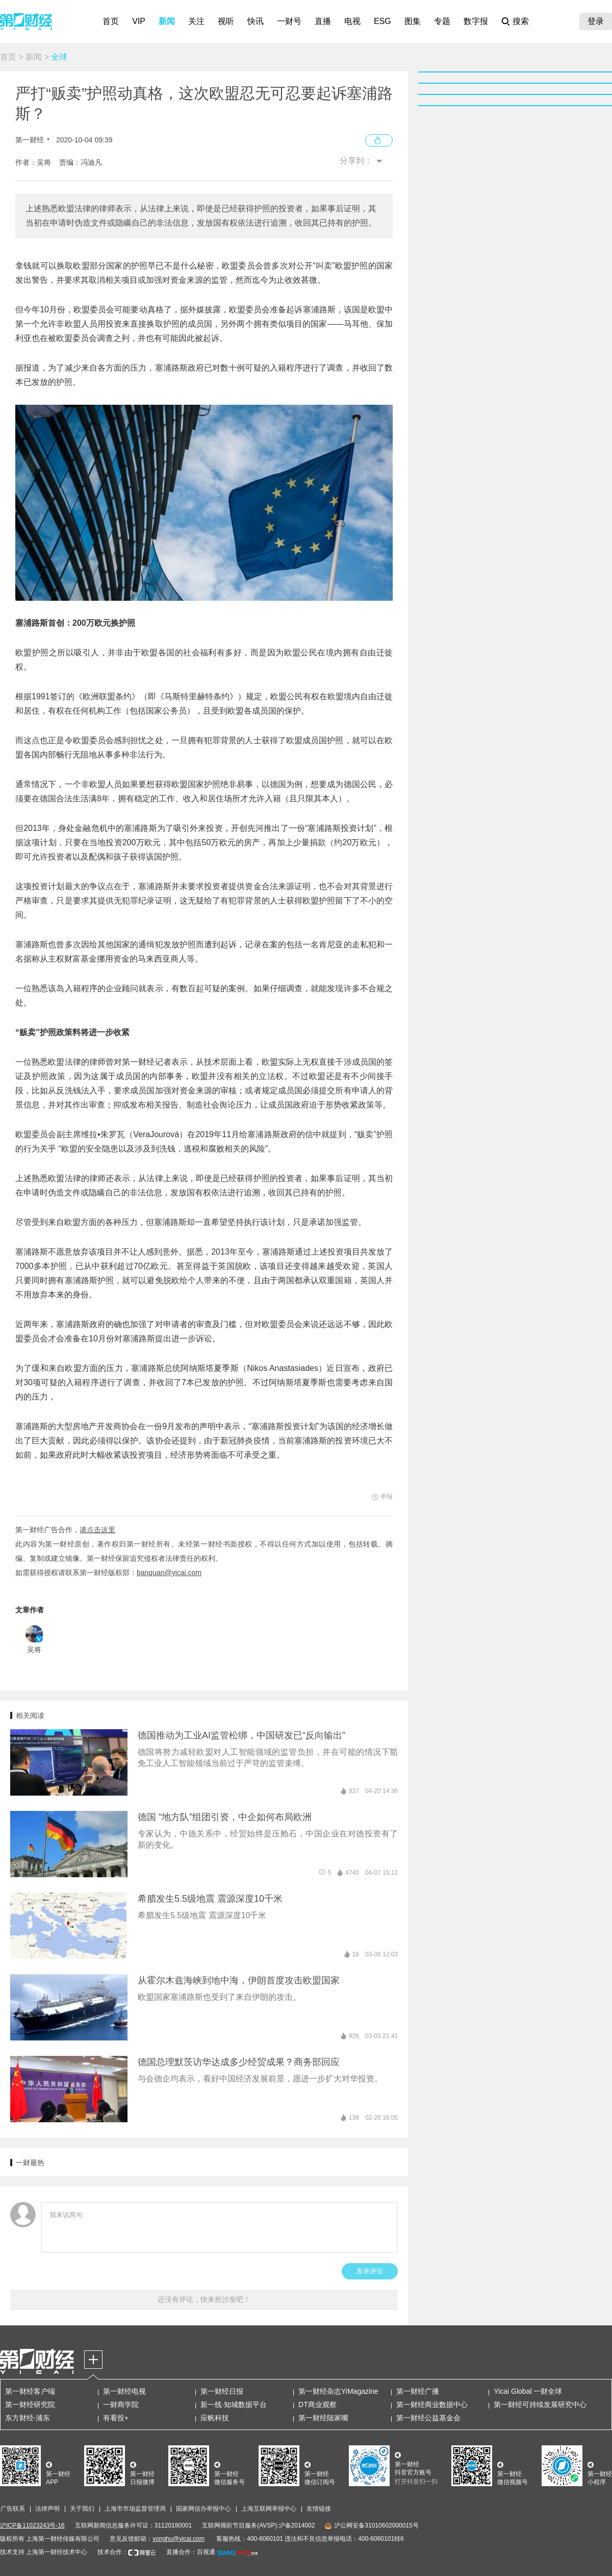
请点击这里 (97, 1530)
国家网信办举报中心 (203, 2508)
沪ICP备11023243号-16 (32, 2525)
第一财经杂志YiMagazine (338, 2391)
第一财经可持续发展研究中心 (540, 2404)
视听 (226, 21)
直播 (323, 21)
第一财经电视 (124, 2391)
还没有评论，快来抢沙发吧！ (204, 2299)
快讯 (255, 21)
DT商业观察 (317, 2404)
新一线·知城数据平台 (233, 2404)
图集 (412, 21)
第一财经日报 (221, 2391)
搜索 (521, 21)
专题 (442, 21)
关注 (196, 21)
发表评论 (369, 2271)
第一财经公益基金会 (428, 2418)
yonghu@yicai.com (178, 2538)
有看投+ (116, 2418)
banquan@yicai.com (169, 1572)
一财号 (289, 21)
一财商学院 (121, 2404)
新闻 (167, 21)
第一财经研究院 (30, 2404)
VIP (138, 21)
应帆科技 (214, 2418)
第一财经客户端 (30, 2391)
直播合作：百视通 (190, 2552)
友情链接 (319, 2508)
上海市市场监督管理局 (135, 2508)
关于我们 (82, 2508)
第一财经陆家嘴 (323, 2418)
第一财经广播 (417, 2391)
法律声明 (47, 2508)
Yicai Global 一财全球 (528, 2391)
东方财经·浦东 (27, 2418)
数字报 (476, 21)
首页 (111, 21)
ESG (382, 21)
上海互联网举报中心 (268, 2508)
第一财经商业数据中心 (432, 2404)
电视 (352, 21)
